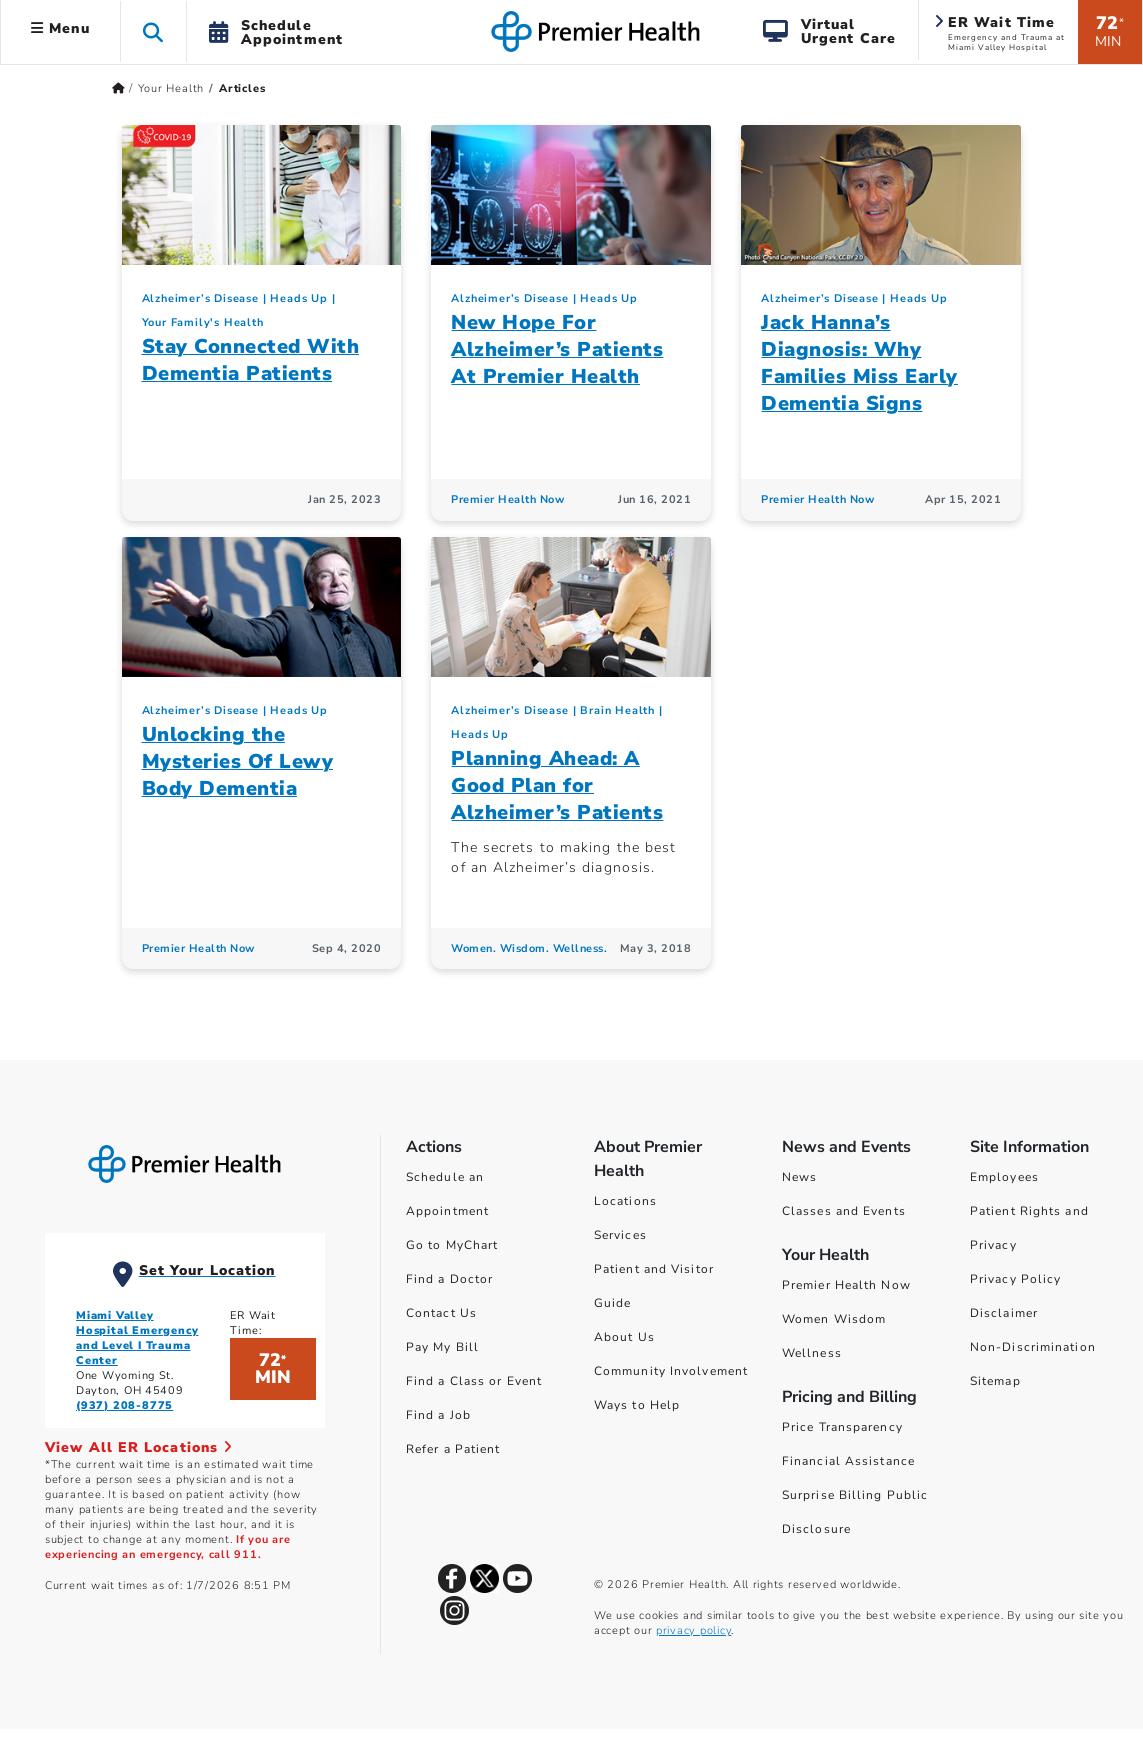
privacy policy (693, 1630)
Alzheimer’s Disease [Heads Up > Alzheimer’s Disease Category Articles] (200, 298)
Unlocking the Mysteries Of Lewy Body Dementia (238, 761)
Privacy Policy (1015, 1279)
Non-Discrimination (1033, 1347)
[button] (153, 31)
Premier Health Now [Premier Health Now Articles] (507, 499)
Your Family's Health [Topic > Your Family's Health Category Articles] (203, 322)
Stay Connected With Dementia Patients (251, 360)
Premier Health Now (846, 1285)
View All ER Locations (139, 1447)
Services (620, 1235)
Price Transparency (842, 1427)
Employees (1004, 1177)
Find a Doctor (449, 1279)
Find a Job (438, 1415)
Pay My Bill (442, 1347)
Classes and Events (844, 1211)
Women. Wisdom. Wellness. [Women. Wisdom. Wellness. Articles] (529, 948)
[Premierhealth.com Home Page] (118, 88)
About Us (624, 1337)
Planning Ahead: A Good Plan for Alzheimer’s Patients (557, 785)
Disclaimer (1004, 1313)
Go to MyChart (452, 1245)
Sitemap (995, 1381)
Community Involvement (671, 1371)
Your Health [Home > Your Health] (171, 88)
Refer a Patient (453, 1449)
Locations (625, 1201)
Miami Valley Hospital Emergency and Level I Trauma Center (137, 1338)
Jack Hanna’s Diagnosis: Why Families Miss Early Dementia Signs (859, 363)
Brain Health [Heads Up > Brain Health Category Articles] (617, 710)
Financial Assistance (848, 1461)
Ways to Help (637, 1405)
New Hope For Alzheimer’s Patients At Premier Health (557, 349)
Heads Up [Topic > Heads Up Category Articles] (298, 298)
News (799, 1177)
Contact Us (441, 1313)
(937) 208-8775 (124, 1405)
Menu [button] (60, 28)
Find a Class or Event (474, 1381)
